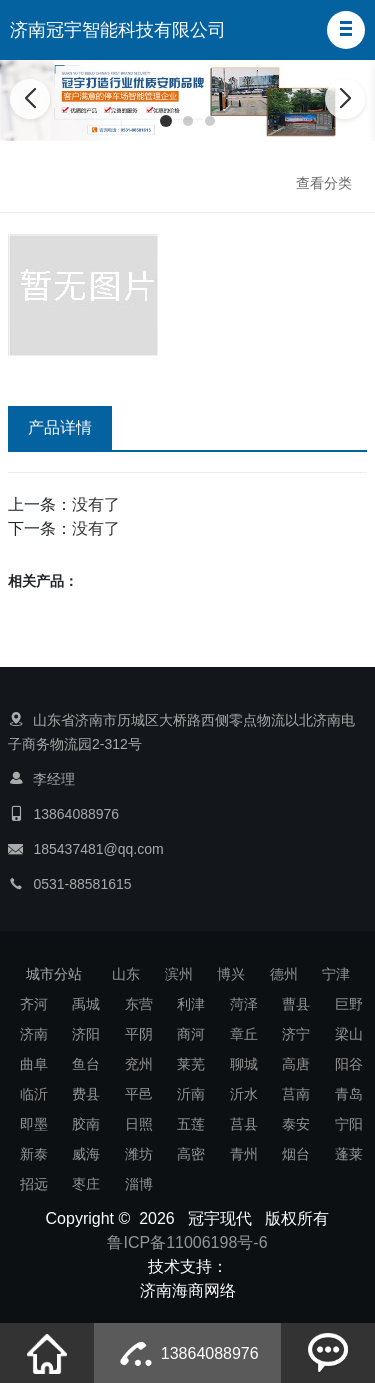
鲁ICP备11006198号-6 (187, 1242)
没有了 (96, 504)
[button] (346, 30)
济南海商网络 (188, 1290)
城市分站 (54, 974)
